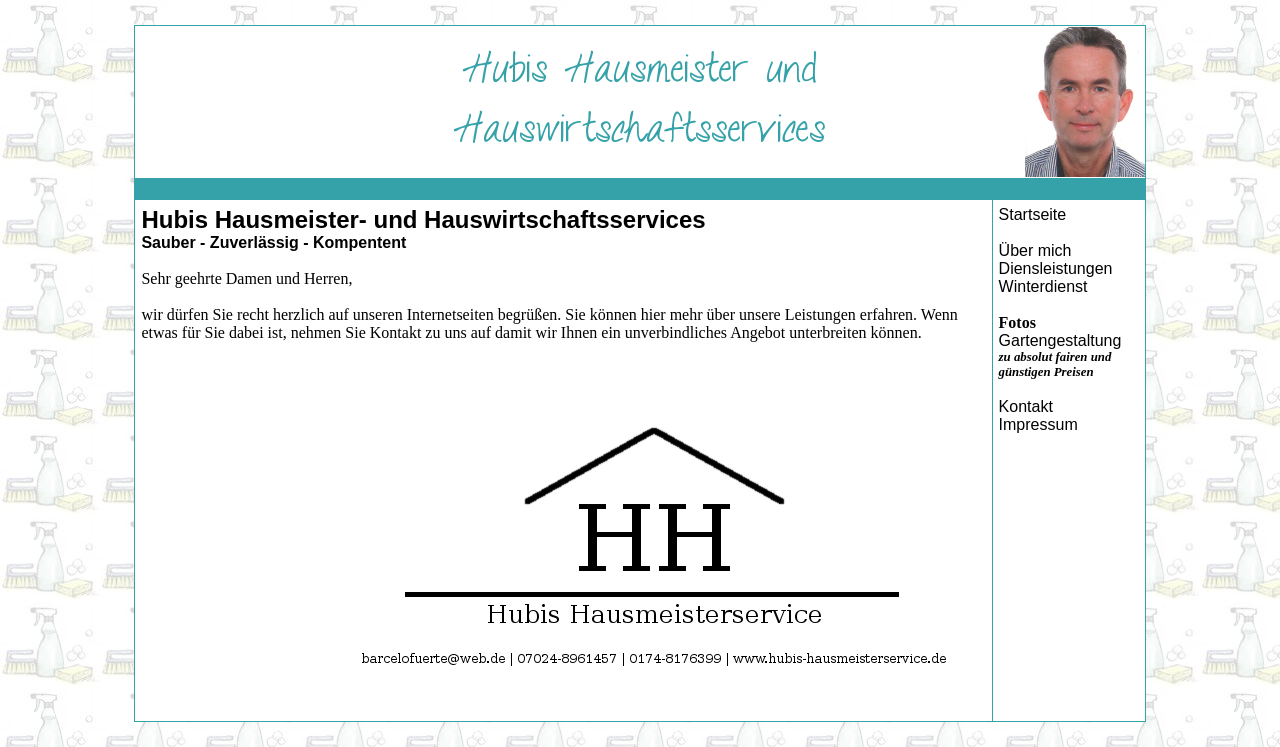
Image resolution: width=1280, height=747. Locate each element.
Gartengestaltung (1060, 340)
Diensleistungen (1056, 268)
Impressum (1038, 424)
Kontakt (1026, 406)
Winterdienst (1043, 286)
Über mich (1035, 250)
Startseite (1033, 214)
